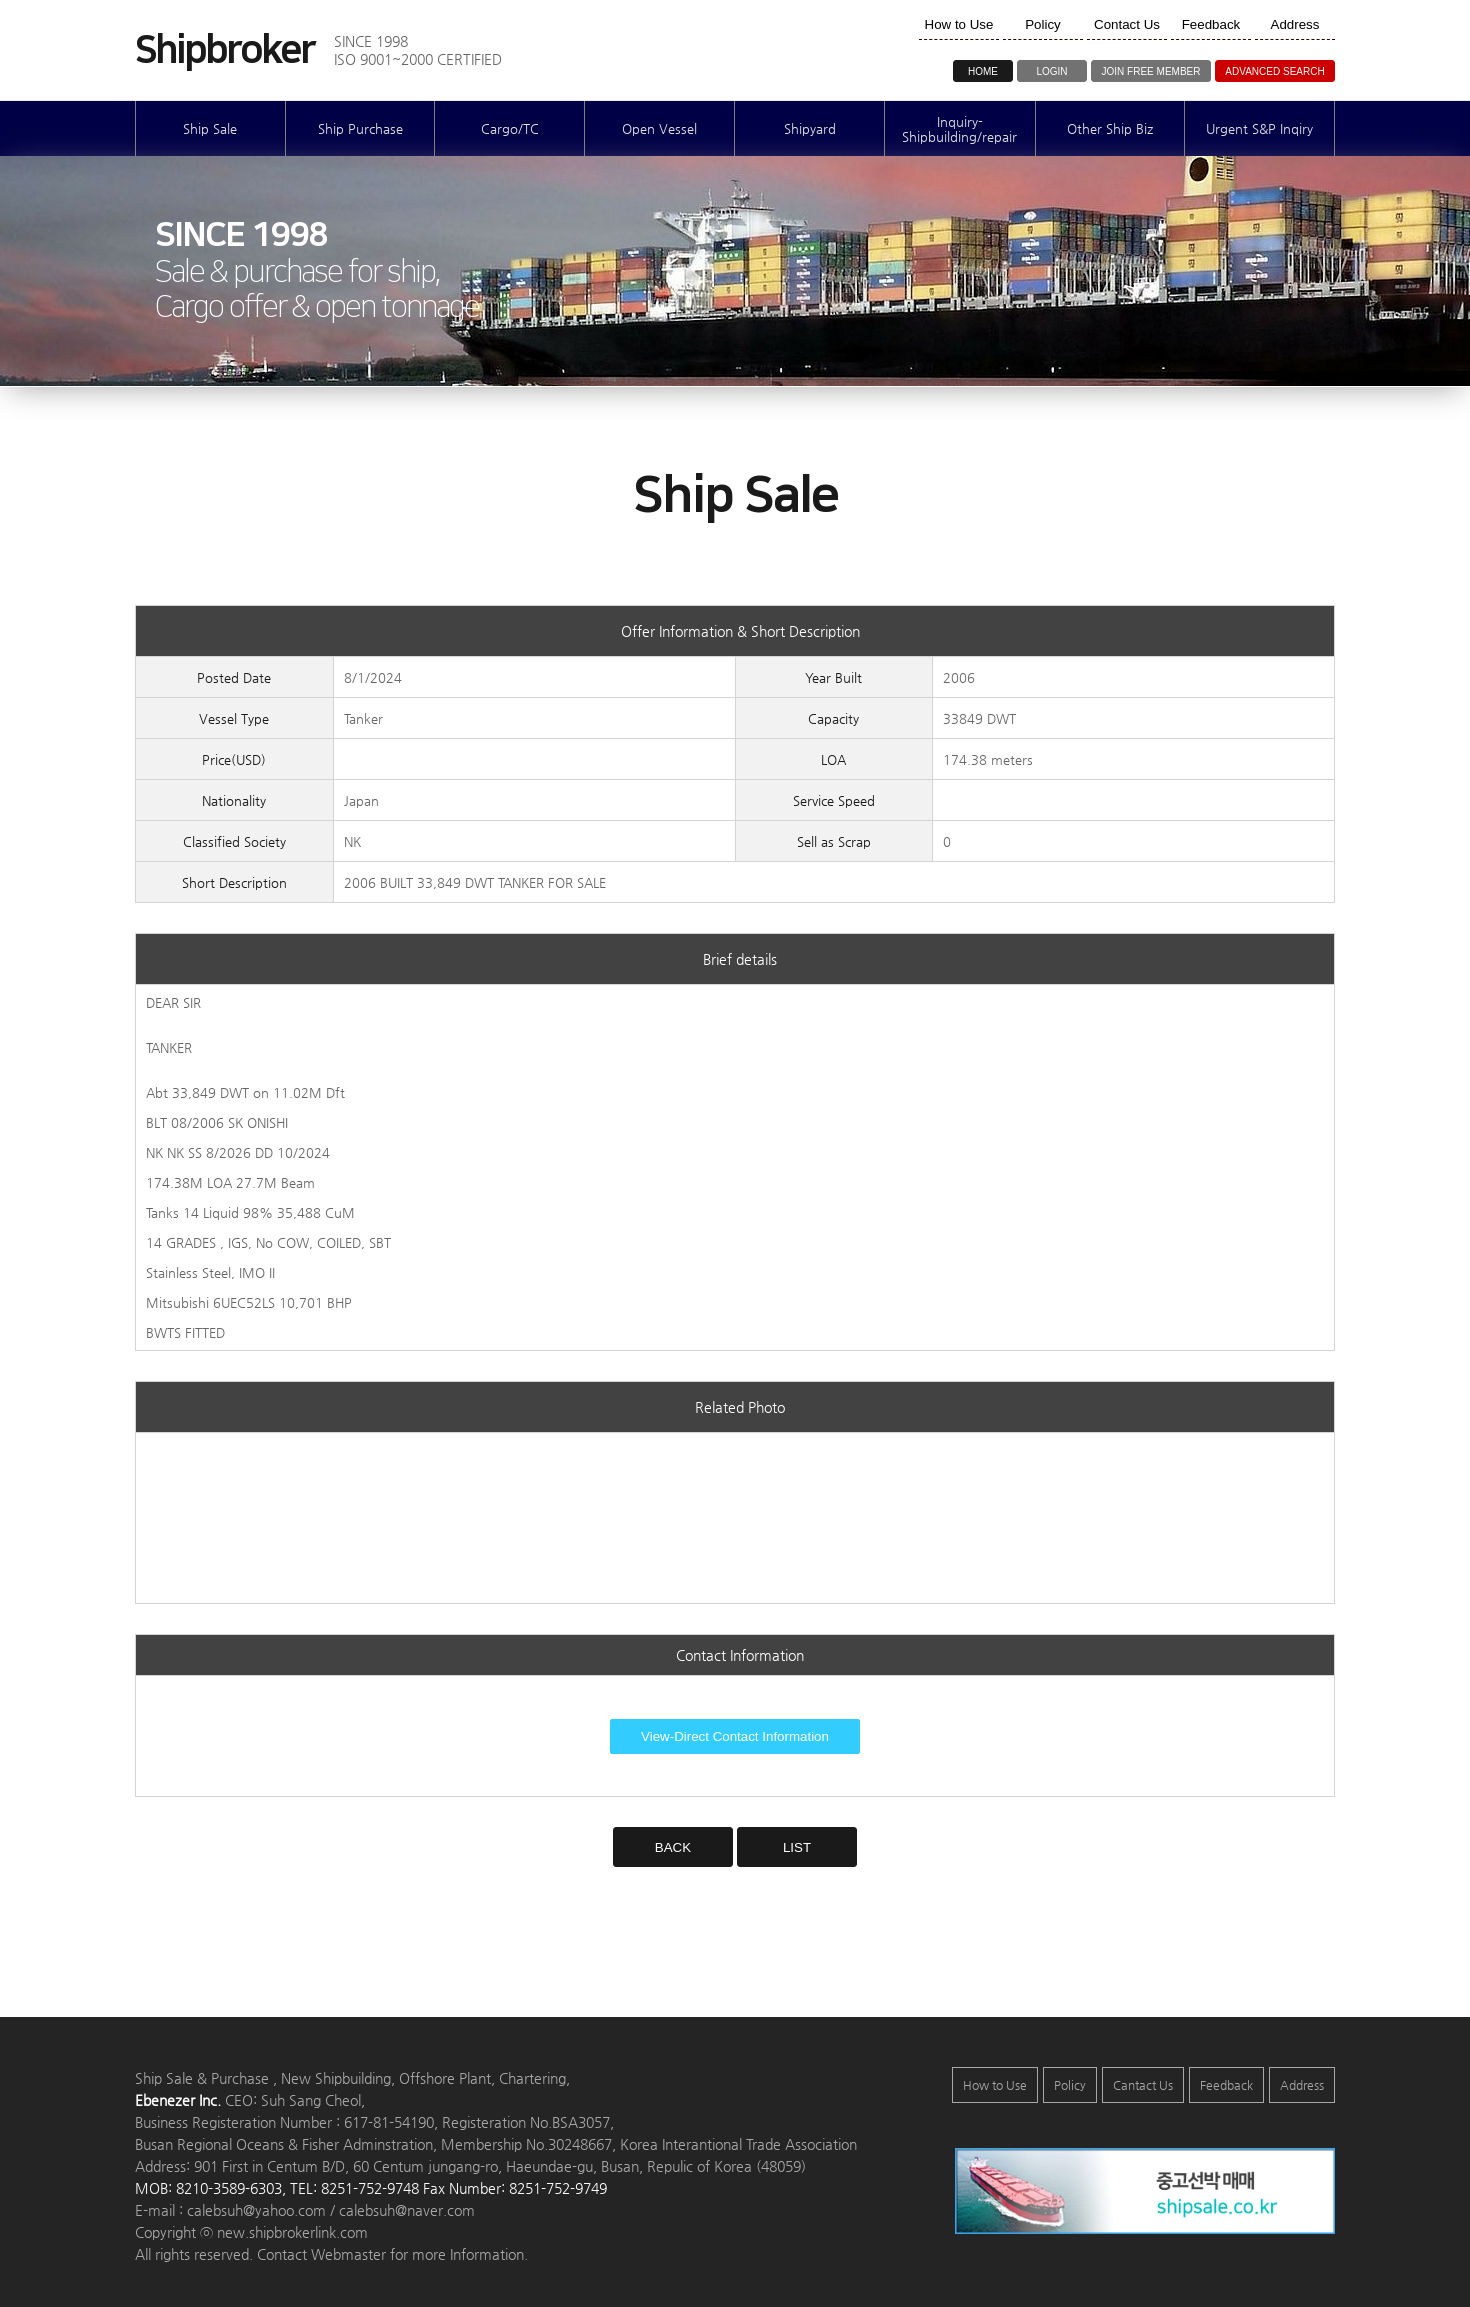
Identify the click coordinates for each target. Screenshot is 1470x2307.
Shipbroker (224, 51)
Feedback (1226, 2085)
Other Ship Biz (1110, 128)
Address (1302, 2085)
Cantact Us (1143, 2085)
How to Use (995, 2085)
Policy (1070, 2085)
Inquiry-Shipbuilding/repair (959, 129)
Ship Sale (210, 128)
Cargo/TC (510, 128)
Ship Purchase (360, 128)
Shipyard (810, 128)
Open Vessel (659, 128)
